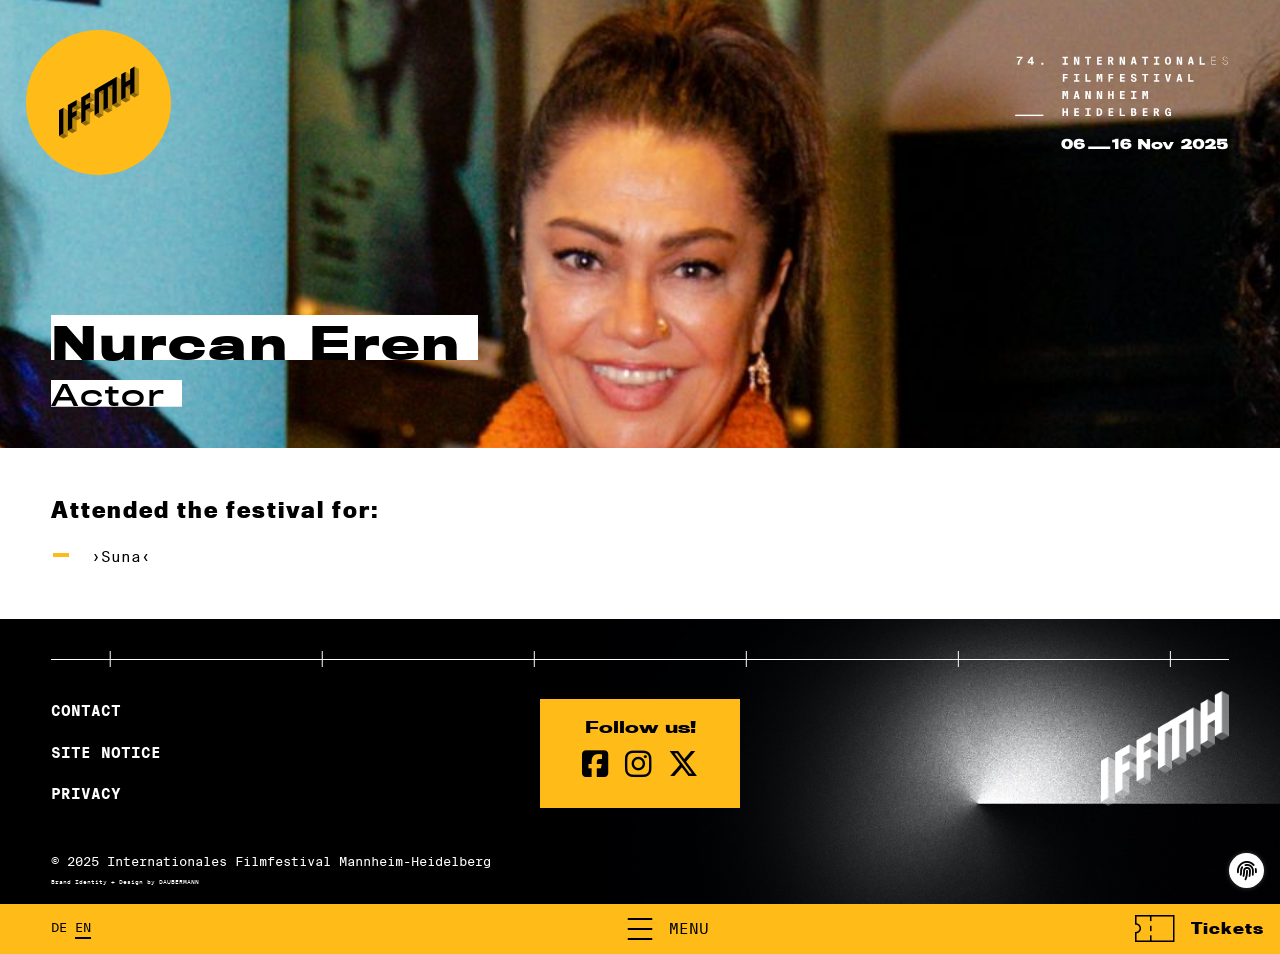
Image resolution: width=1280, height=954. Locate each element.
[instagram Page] (638, 764)
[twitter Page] (683, 764)
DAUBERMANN (179, 882)
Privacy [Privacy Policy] (86, 794)
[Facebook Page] (595, 764)
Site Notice (106, 753)
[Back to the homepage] (98, 102)
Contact (86, 711)
